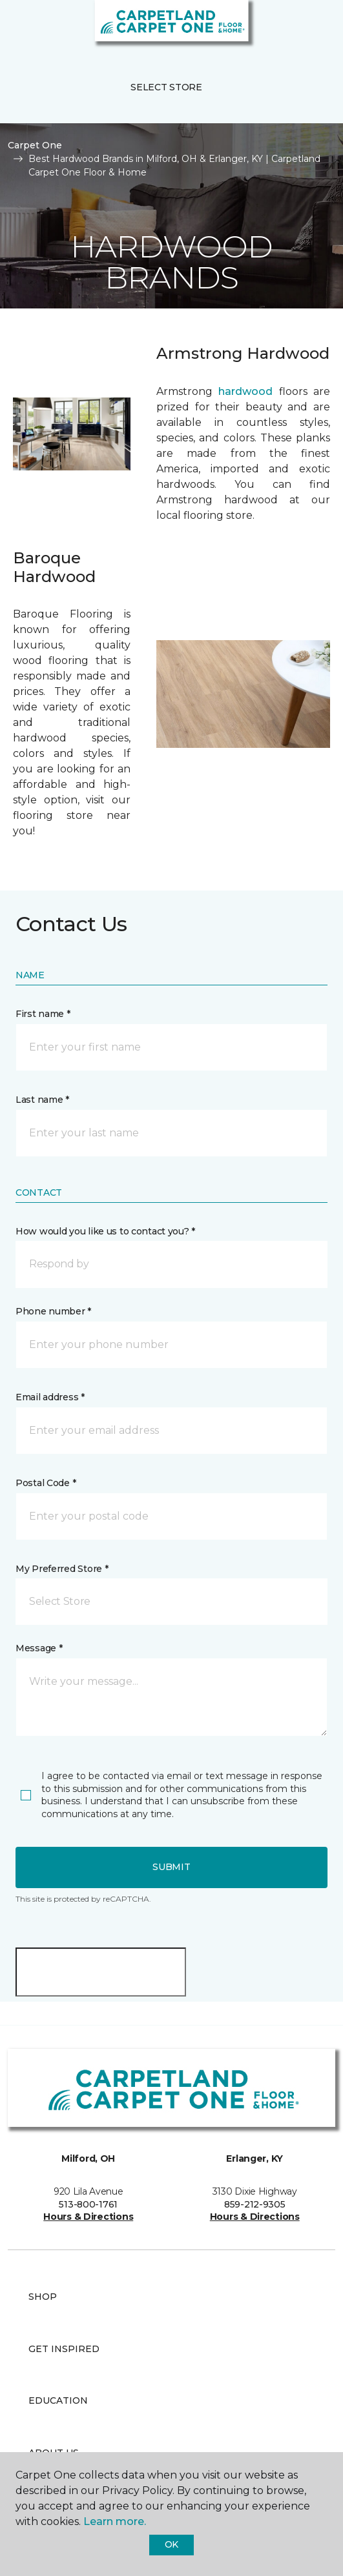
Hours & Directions (88, 2216)
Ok (171, 2544)
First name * (43, 1013)
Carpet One (35, 145)
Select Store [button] (166, 87)
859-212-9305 (255, 2204)
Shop (42, 2296)
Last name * (42, 1099)
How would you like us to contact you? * (105, 1231)
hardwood (245, 391)
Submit (171, 1867)
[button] (294, 26)
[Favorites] (309, 26)
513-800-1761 (88, 2204)
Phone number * (53, 1311)
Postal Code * (46, 1482)
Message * (39, 1648)
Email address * (50, 1397)
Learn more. (114, 2521)
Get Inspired (63, 2349)
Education (58, 2400)
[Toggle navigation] (18, 25)
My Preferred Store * (62, 1568)
